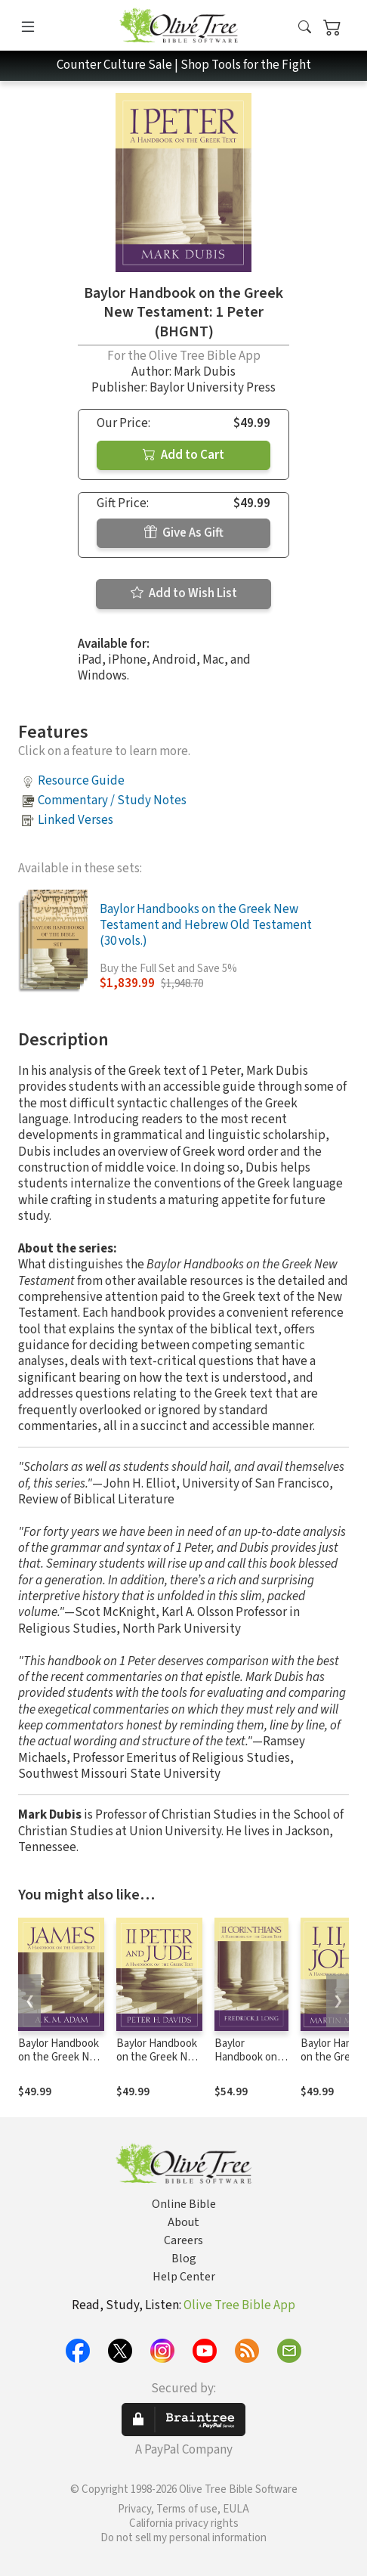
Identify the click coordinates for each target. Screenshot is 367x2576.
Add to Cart (183, 455)
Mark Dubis (205, 372)
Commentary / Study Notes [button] (112, 800)
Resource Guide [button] (81, 781)
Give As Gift (184, 533)
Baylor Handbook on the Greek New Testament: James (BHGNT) (60, 2065)
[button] (304, 28)
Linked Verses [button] (75, 820)
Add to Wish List (184, 593)
